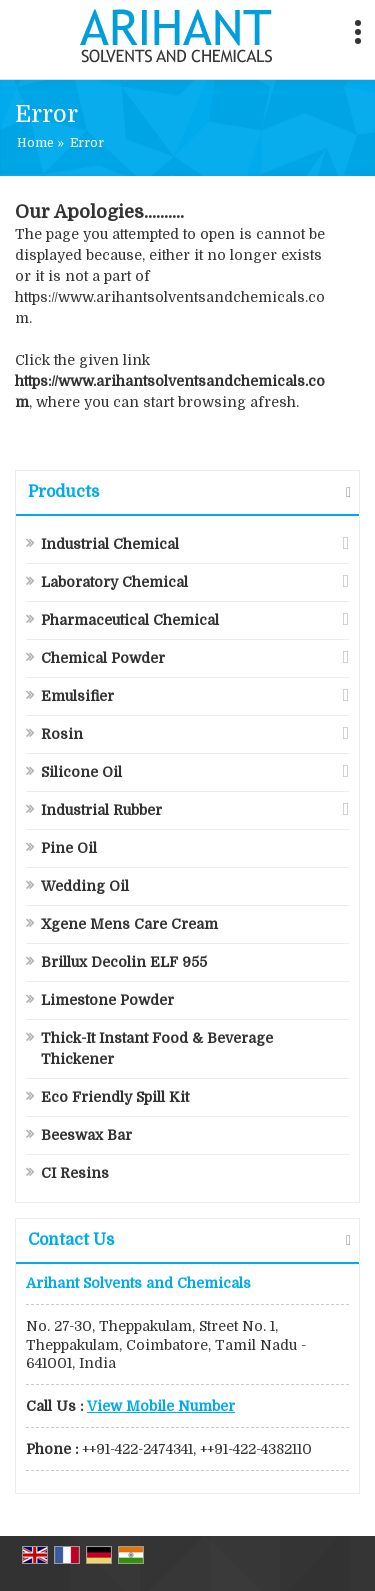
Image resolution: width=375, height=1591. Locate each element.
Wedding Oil (85, 886)
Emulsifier (77, 696)
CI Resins (75, 1173)
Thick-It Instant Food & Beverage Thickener (157, 1048)
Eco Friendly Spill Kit (115, 1097)
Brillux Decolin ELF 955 (124, 962)
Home (35, 143)
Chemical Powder (103, 658)
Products (63, 492)
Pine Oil (69, 848)
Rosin (62, 734)
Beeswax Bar (86, 1135)
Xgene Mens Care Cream (129, 924)
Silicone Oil (81, 772)
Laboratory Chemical (114, 582)
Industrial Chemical (110, 544)
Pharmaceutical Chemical (130, 620)
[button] (161, 1406)
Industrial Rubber (101, 810)
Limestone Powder (107, 1000)
